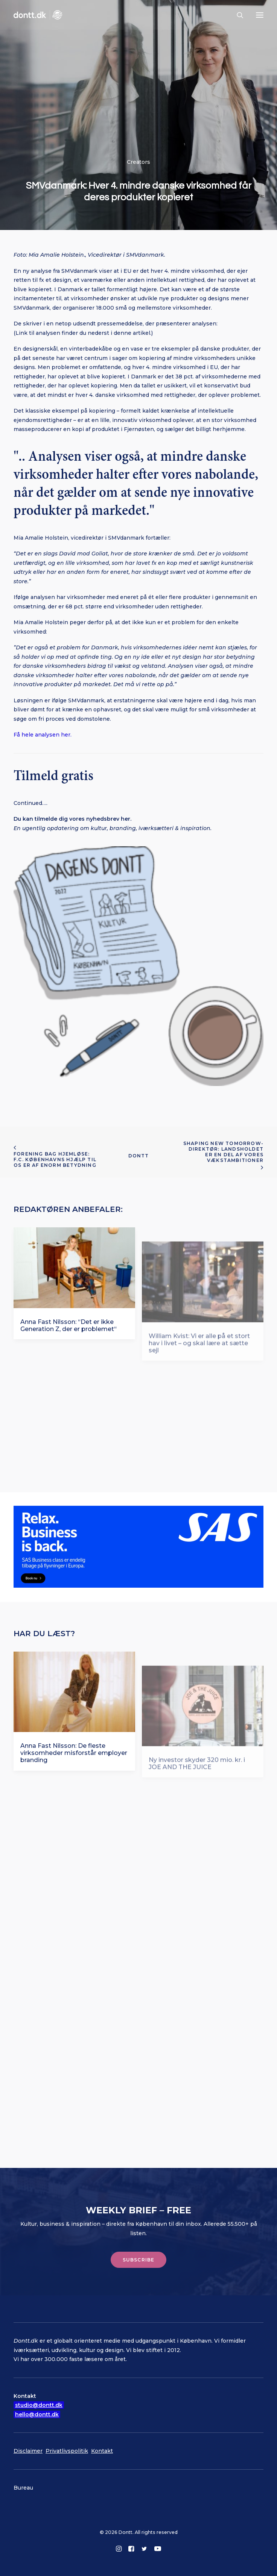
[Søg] (237, 15)
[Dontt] (38, 15)
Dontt (138, 1156)
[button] (259, 15)
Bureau (23, 2487)
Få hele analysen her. (43, 734)
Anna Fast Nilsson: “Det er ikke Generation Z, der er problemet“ (68, 1338)
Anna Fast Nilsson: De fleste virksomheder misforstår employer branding (73, 1765)
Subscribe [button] (139, 2260)
